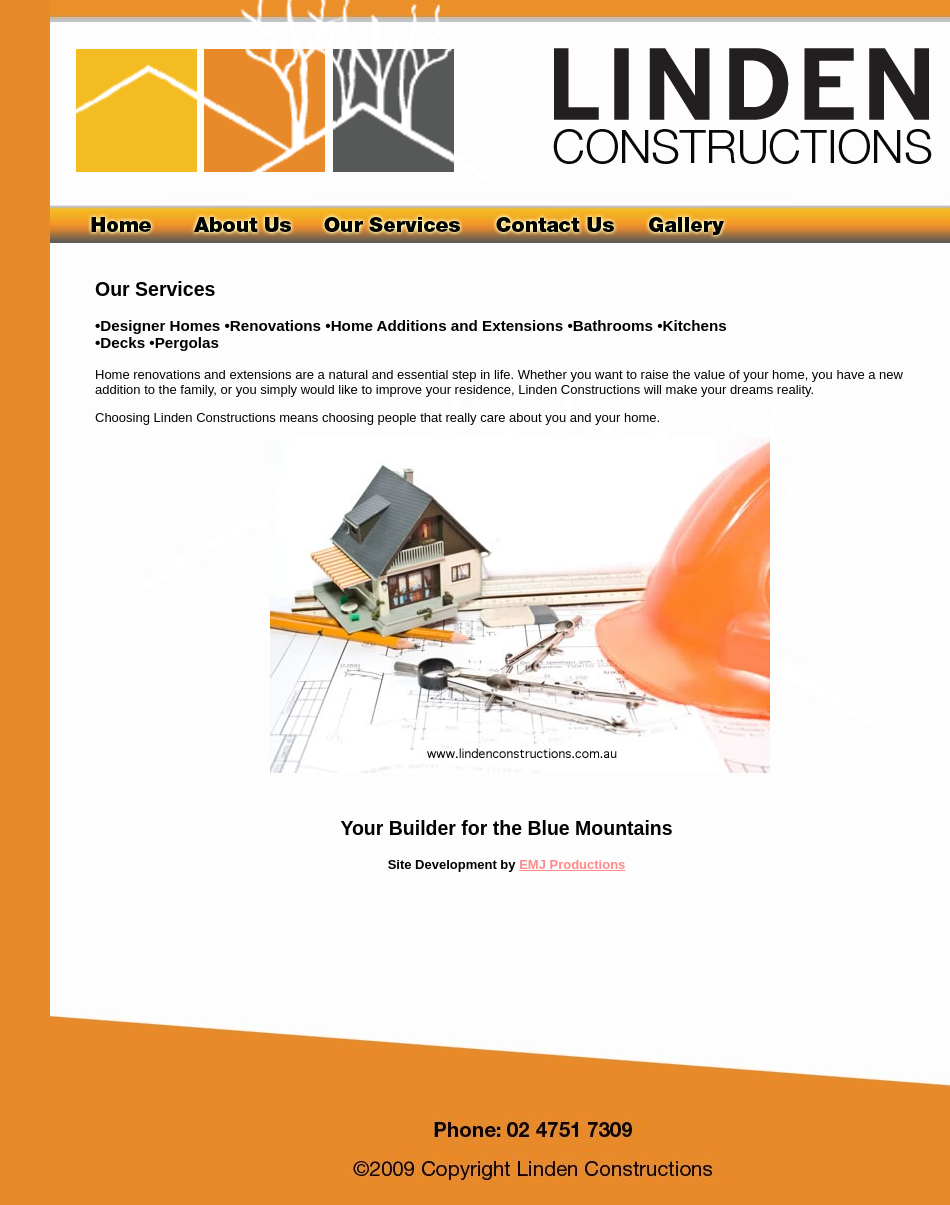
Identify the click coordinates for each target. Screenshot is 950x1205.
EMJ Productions (572, 864)
